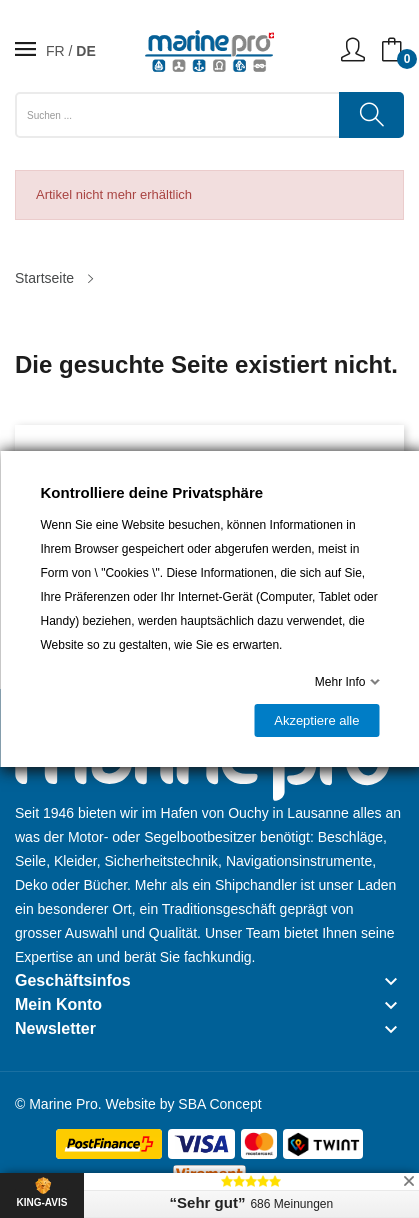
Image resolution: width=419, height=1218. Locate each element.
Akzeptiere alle (316, 720)
